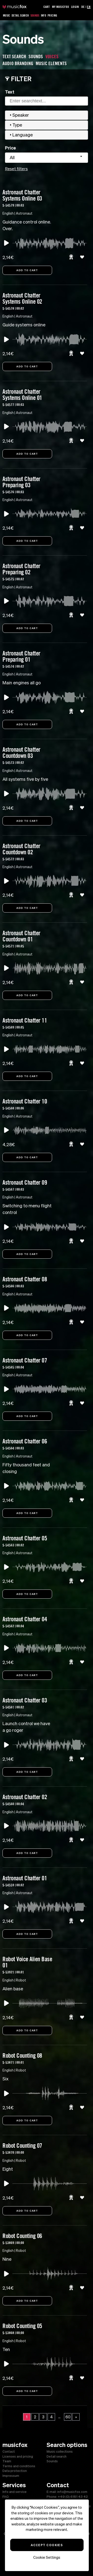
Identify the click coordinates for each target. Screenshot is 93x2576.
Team (6, 2461)
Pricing (52, 15)
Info (43, 15)
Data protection (14, 2471)
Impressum (10, 2476)
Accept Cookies (47, 2545)
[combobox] (46, 157)
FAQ (5, 2497)
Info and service (14, 2492)
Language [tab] (20, 134)
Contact (8, 2451)
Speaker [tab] (18, 115)
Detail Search (20, 15)
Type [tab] (15, 125)
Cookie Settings (46, 2557)
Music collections (60, 2451)
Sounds (35, 15)
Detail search (56, 2456)
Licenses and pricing (17, 2456)
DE (83, 7)
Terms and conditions (18, 2466)
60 (67, 2417)
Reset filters (16, 169)
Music (6, 15)
